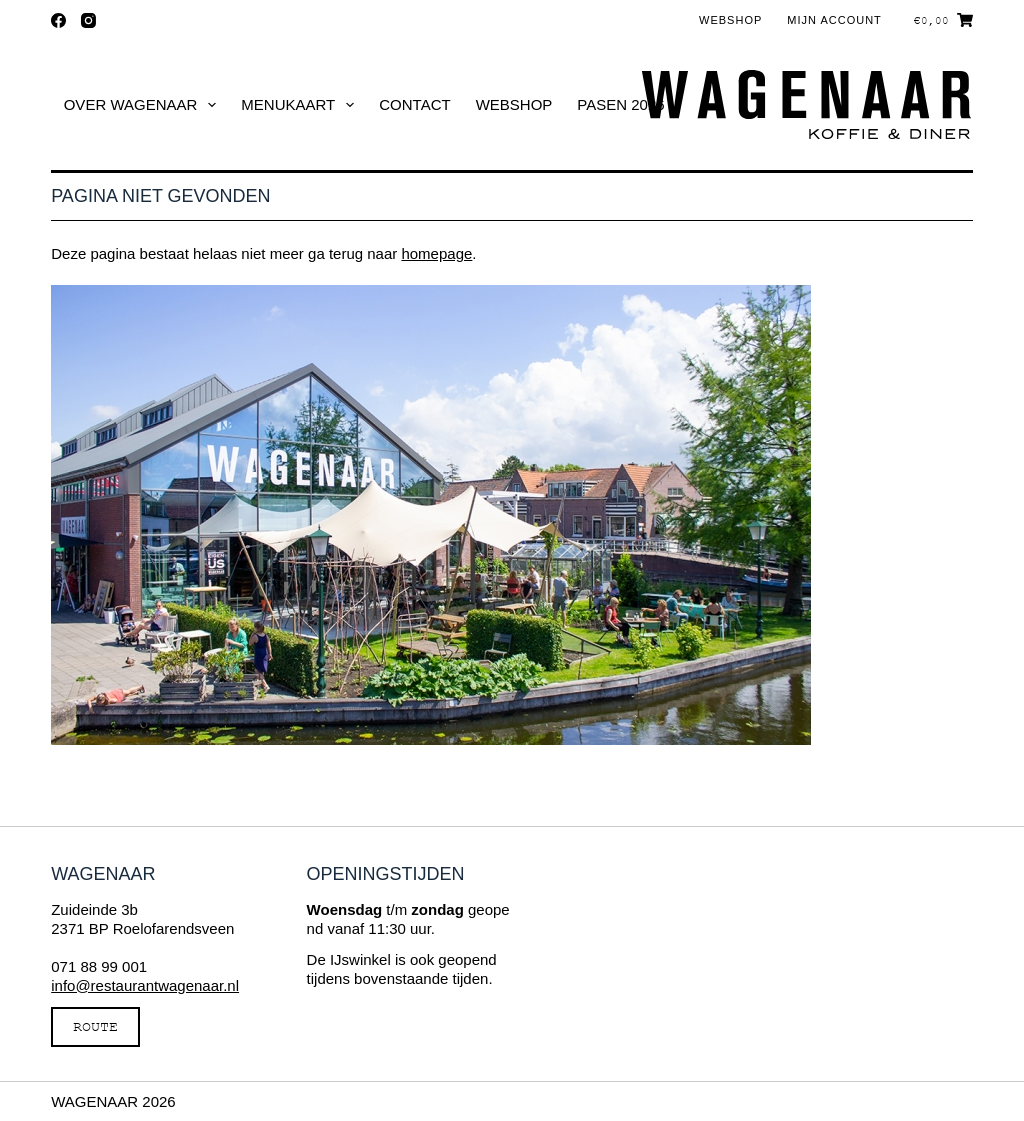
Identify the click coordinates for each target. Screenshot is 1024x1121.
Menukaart (301, 105)
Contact (414, 104)
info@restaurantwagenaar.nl (145, 985)
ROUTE (95, 1026)
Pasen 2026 (620, 104)
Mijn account (834, 20)
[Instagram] (88, 20)
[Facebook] (58, 20)
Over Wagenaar (144, 105)
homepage (436, 253)
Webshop (730, 20)
